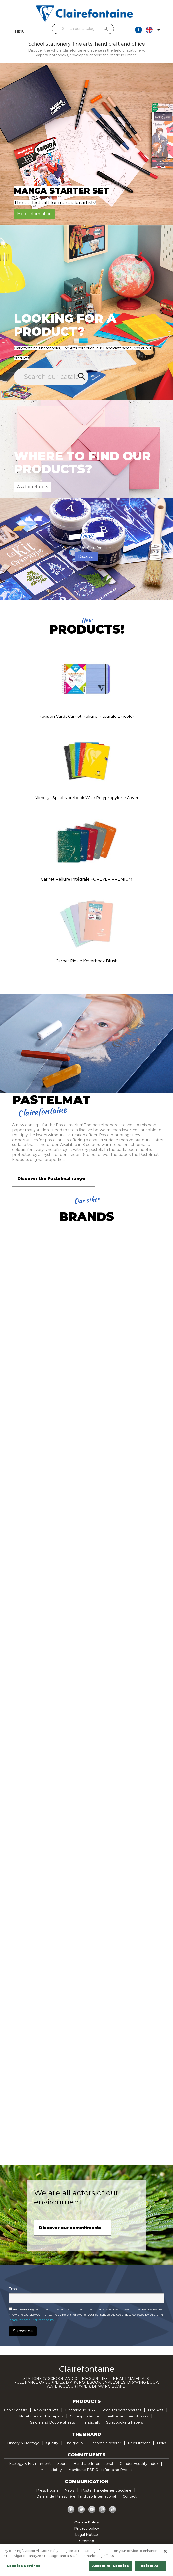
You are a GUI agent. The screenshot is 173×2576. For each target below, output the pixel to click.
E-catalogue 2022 (80, 2410)
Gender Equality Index (139, 2463)
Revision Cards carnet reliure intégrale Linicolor (86, 716)
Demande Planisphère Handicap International (76, 2496)
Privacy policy (86, 2528)
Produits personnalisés (121, 2410)
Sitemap (86, 2541)
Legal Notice (86, 2534)
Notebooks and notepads (41, 2416)
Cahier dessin (15, 2410)
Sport (62, 2463)
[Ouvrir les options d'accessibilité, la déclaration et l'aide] (142, 30)
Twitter (81, 2510)
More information (34, 214)
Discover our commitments (70, 2227)
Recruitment (139, 2443)
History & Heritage (23, 2443)
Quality (52, 2443)
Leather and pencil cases (126, 2416)
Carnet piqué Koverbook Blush (87, 961)
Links (161, 2443)
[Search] (85, 29)
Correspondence (84, 2416)
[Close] (165, 2551)
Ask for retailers (32, 486)
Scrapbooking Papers (124, 2422)
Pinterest (102, 2510)
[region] (86, 2560)
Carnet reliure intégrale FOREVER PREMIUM (86, 879)
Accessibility (51, 2470)
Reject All (150, 2566)
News (69, 2490)
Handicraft (91, 2422)
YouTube (92, 2510)
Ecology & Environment (30, 2463)
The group (74, 2443)
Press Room (47, 2490)
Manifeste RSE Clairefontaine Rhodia (100, 2470)
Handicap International (93, 2463)
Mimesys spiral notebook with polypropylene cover (86, 798)
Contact (130, 2496)
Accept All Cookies (110, 2566)
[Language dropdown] (158, 30)
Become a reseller (105, 2443)
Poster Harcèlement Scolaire (106, 2490)
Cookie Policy (86, 2522)
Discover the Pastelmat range (51, 1178)
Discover (86, 556)
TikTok (113, 2510)
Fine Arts (155, 2410)
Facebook (71, 2510)
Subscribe (23, 2331)
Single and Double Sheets (52, 2422)
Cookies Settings (23, 2566)
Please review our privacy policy (31, 2320)
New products (46, 2410)
